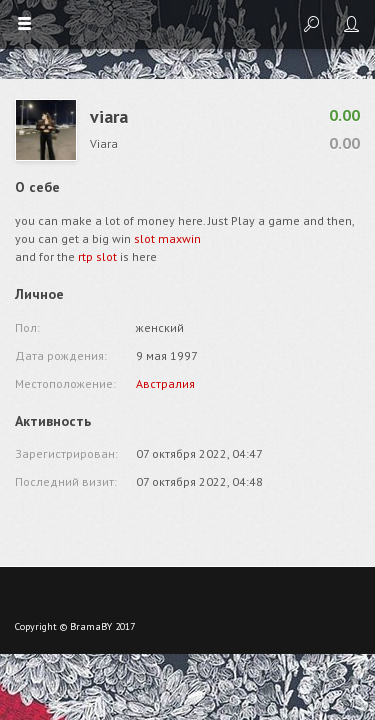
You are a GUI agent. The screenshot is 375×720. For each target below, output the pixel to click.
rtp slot (97, 256)
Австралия (165, 383)
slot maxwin (167, 238)
